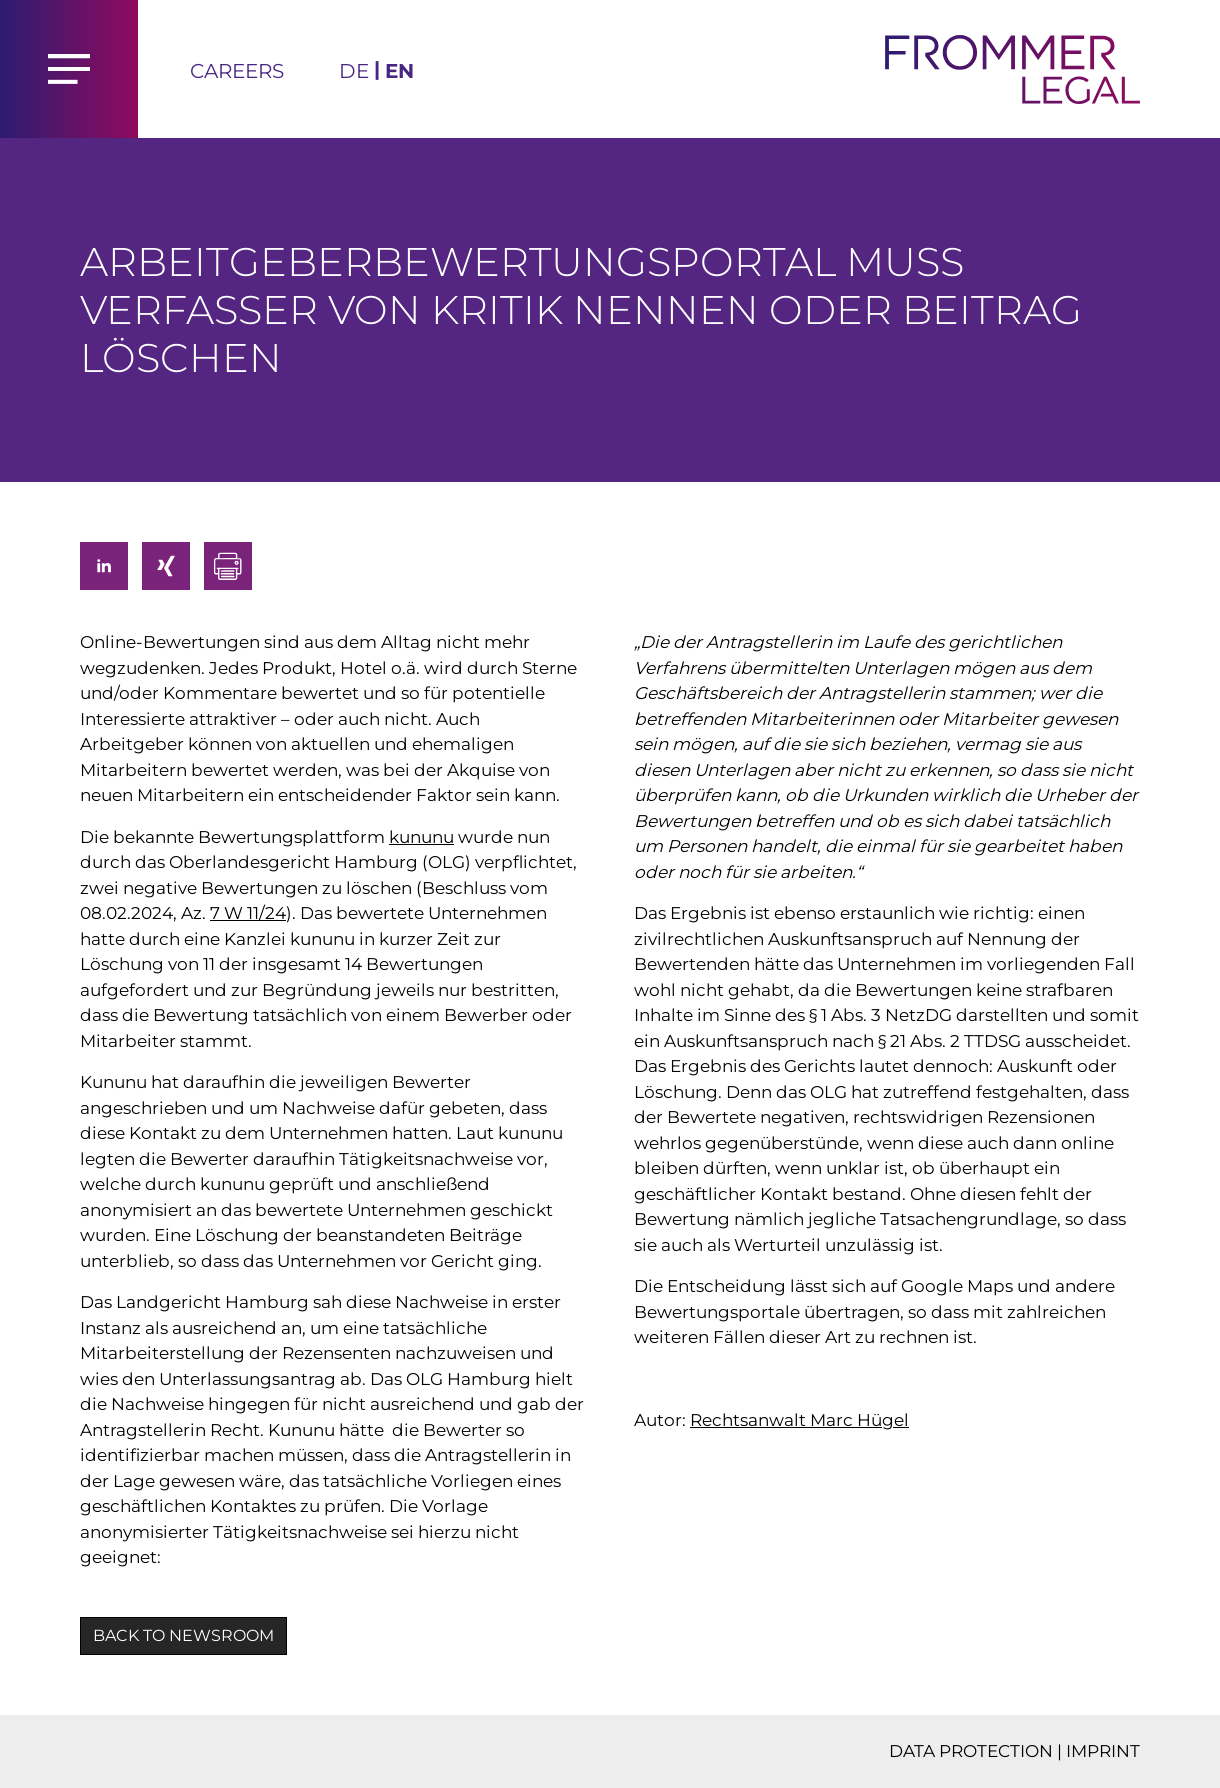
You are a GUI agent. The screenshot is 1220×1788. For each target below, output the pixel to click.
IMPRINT (1103, 1751)
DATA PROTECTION (971, 1751)
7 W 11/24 (248, 913)
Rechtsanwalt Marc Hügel (799, 1420)
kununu (421, 837)
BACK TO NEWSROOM (183, 1635)
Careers (237, 71)
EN (399, 71)
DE (354, 71)
